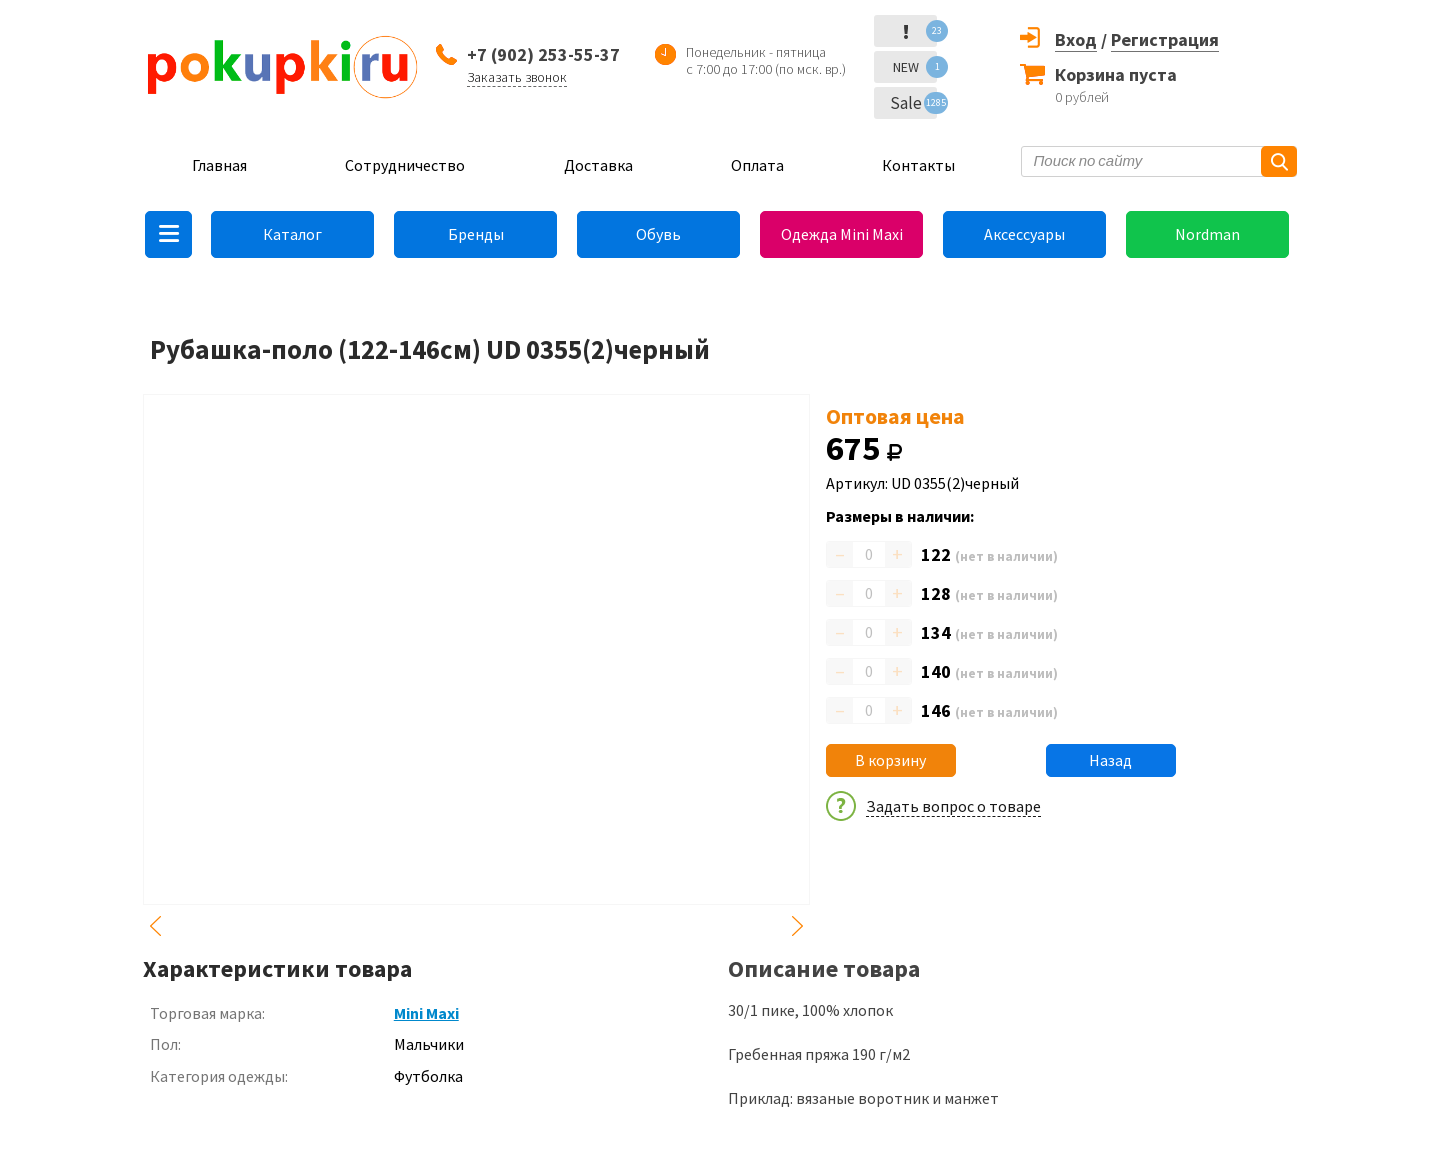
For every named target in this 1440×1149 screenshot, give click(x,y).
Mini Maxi (426, 1013)
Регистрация (1165, 39)
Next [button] (798, 926)
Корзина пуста (1116, 74)
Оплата (757, 165)
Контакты (918, 165)
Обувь (658, 234)
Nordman (1207, 234)
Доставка (598, 165)
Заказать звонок (517, 77)
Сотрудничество (405, 165)
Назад (1110, 760)
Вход (1076, 39)
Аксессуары (1024, 234)
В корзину (890, 760)
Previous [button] (155, 926)
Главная (219, 165)
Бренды (476, 234)
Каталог (292, 234)
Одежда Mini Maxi (842, 234)
